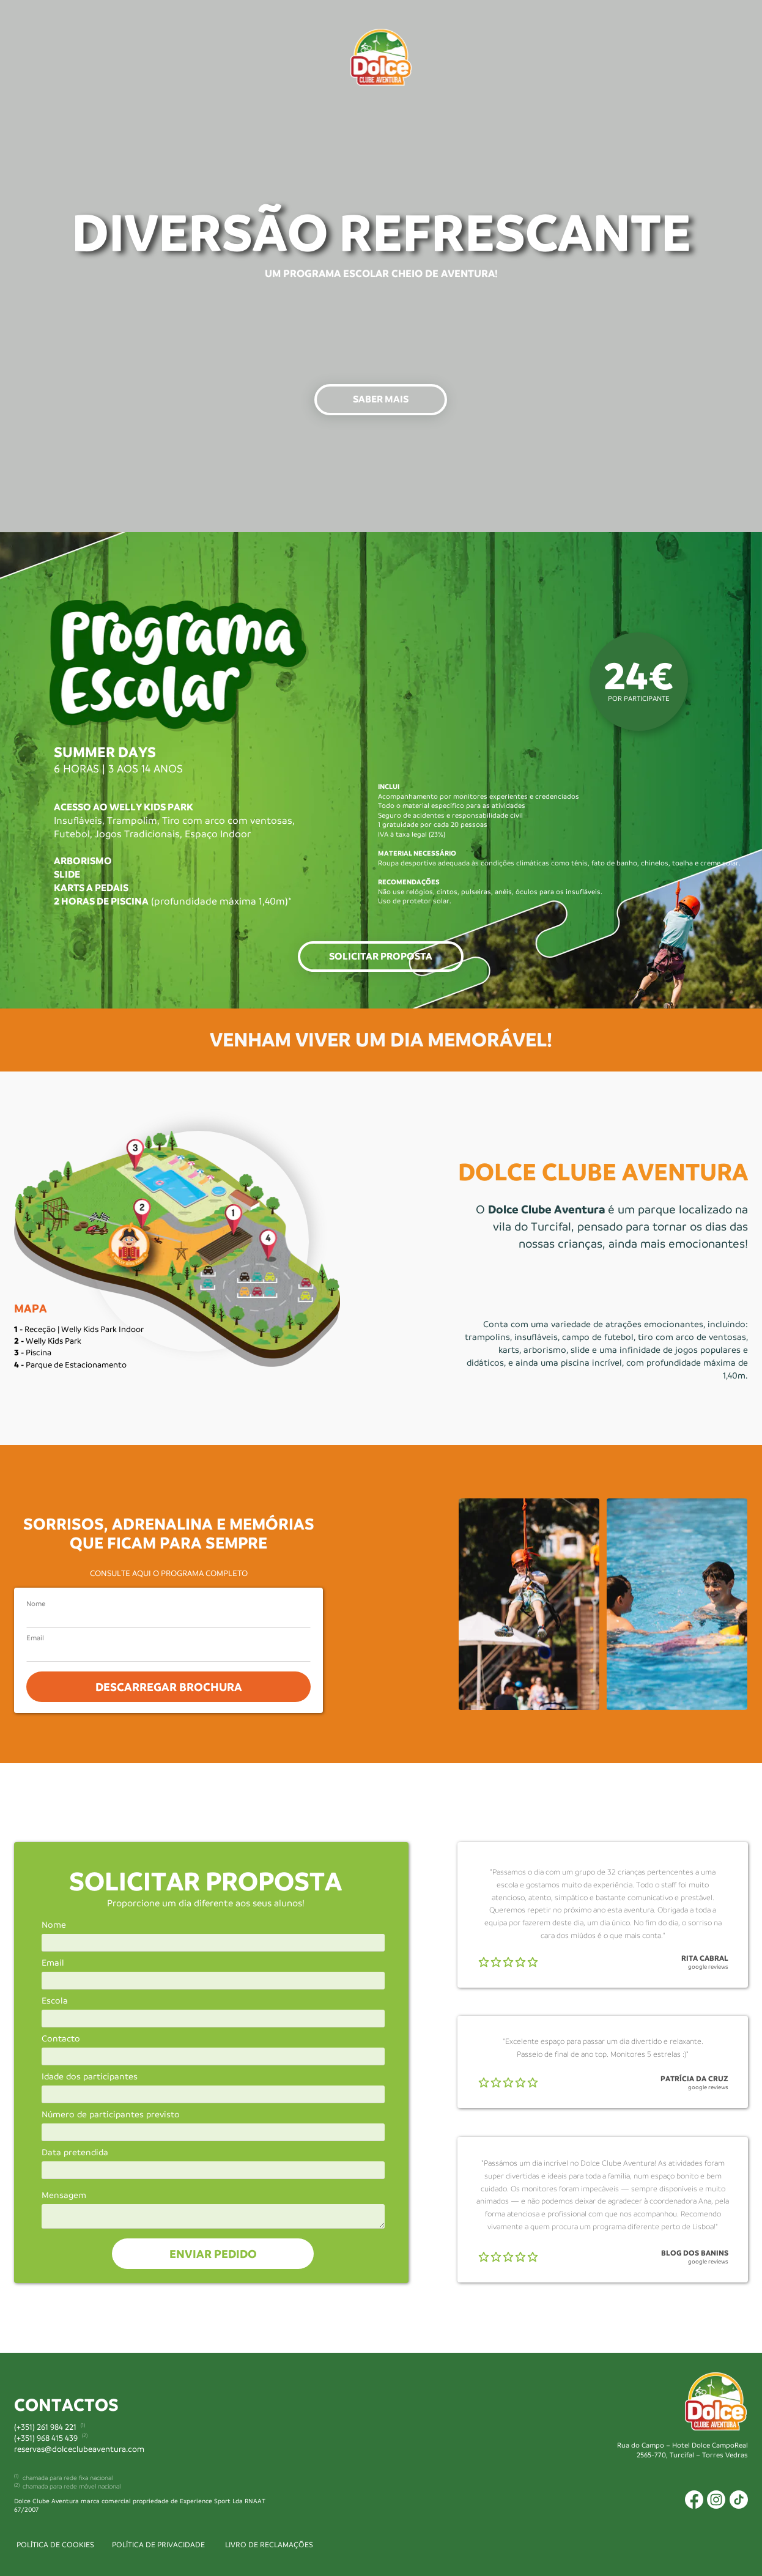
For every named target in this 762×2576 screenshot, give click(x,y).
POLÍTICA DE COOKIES (55, 2545)
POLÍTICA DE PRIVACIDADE (158, 2545)
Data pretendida (75, 2153)
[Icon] (694, 2499)
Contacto (61, 2039)
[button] (381, 399)
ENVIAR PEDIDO (213, 2253)
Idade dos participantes (90, 2077)
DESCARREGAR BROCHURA (168, 1686)
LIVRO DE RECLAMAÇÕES (269, 2545)
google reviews (708, 1967)
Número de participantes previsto (111, 2115)
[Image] (381, 57)
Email (35, 1638)
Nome (35, 1604)
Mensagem (64, 2195)
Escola (55, 2001)
